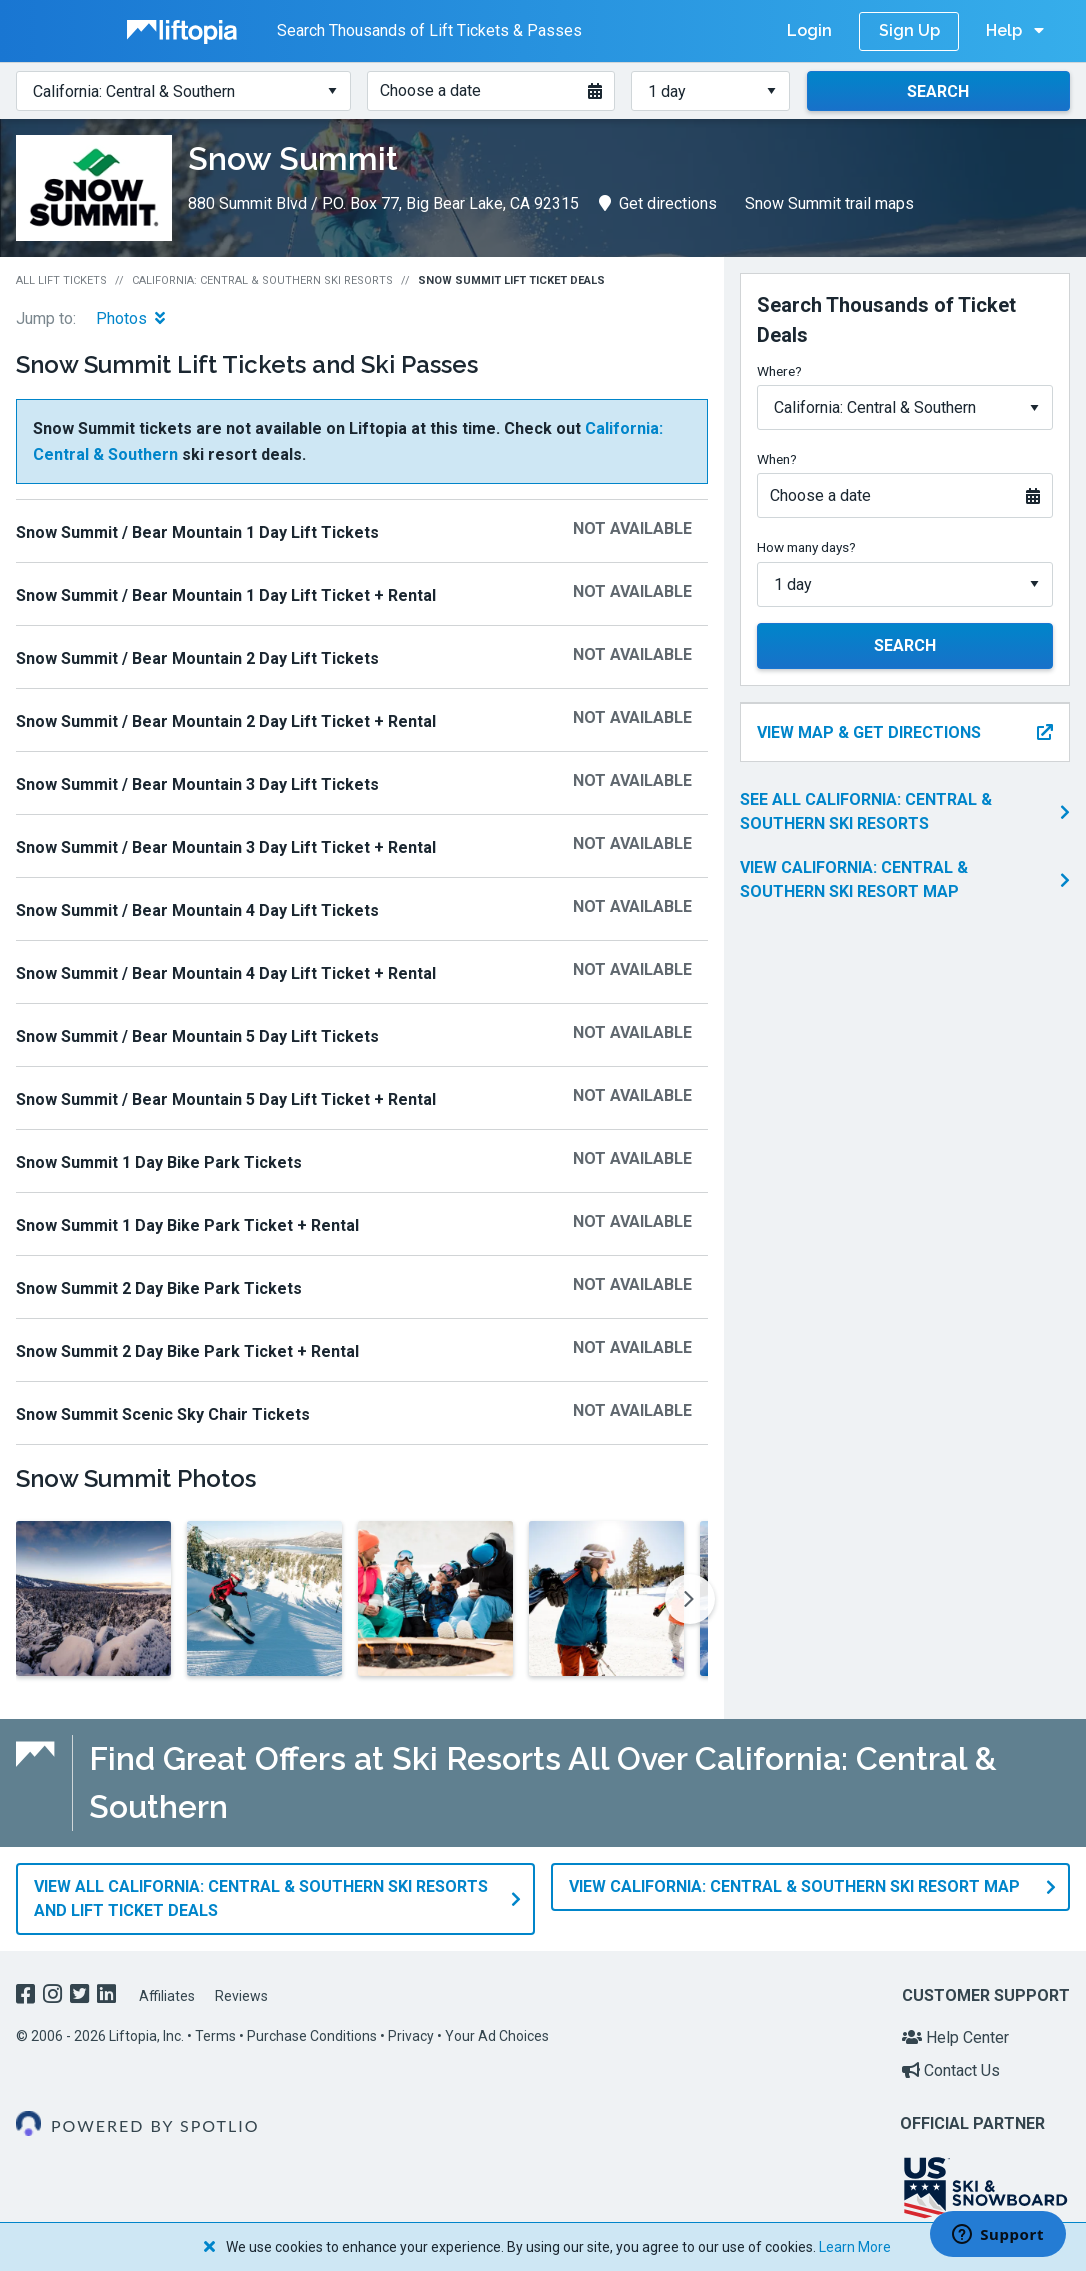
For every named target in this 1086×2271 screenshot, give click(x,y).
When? (777, 459)
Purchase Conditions (312, 2036)
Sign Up (909, 30)
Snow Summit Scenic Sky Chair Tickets (163, 1414)
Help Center (955, 2037)
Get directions (658, 203)
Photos (130, 318)
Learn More (855, 2247)
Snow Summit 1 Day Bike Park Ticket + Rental (187, 1225)
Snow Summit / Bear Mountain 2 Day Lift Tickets (197, 658)
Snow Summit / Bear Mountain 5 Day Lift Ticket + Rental (226, 1099)
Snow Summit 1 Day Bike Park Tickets (159, 1162)
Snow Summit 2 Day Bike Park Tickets (159, 1288)
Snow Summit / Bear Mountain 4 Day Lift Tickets (197, 910)
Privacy (411, 2036)
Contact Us (951, 2070)
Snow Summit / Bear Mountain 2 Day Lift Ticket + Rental (226, 721)
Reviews (241, 1996)
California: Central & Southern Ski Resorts (262, 280)
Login (809, 30)
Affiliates (167, 1996)
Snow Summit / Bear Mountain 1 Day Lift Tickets (197, 532)
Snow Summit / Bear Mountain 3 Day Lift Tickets (197, 784)
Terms (215, 2036)
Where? (779, 371)
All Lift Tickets (61, 280)
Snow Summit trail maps (829, 203)
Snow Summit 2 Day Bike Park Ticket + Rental (187, 1351)
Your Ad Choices (497, 2036)
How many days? (806, 547)
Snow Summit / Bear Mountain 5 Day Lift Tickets (197, 1036)
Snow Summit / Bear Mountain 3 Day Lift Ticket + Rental (226, 847)
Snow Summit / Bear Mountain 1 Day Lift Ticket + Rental (226, 595)
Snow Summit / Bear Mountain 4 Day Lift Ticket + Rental (226, 973)
